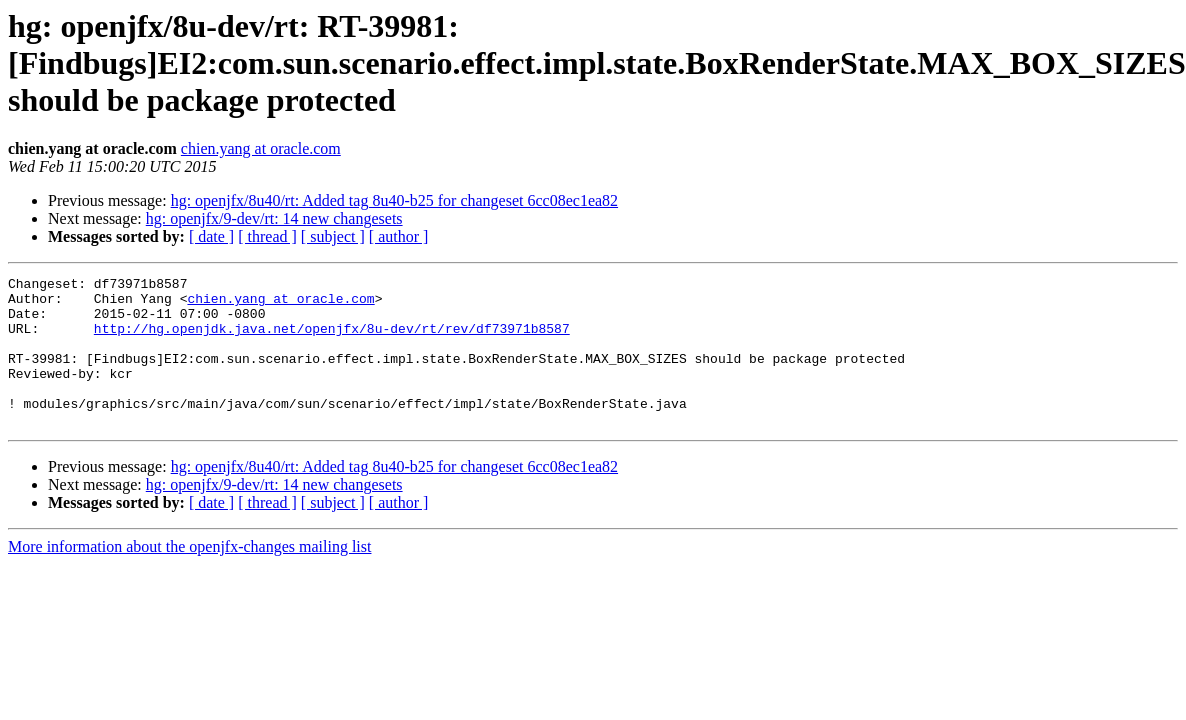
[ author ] (399, 236)
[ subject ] (333, 236)
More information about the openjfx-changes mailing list (189, 576)
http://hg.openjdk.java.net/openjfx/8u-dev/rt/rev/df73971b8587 (332, 340)
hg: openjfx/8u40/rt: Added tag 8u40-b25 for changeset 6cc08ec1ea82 (394, 200)
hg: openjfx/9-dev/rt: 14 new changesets (274, 218)
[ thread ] (267, 236)
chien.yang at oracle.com (261, 148)
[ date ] (211, 236)
